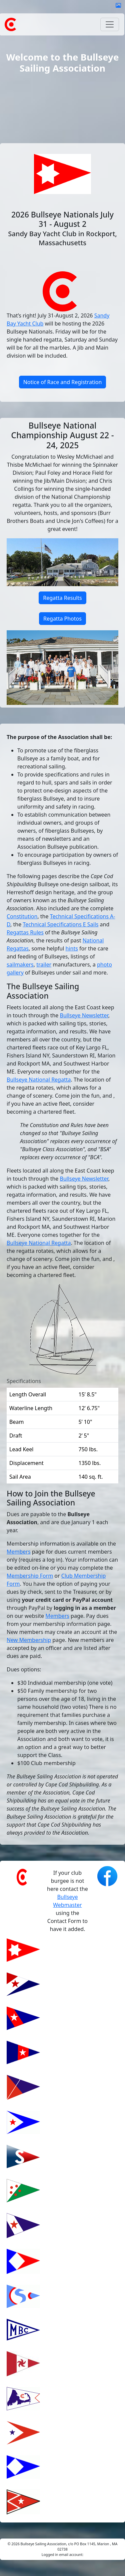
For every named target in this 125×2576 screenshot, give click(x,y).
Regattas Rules (25, 932)
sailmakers (20, 964)
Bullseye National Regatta (39, 1079)
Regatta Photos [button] (62, 618)
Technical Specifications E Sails (60, 924)
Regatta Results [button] (62, 598)
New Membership (29, 1640)
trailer (43, 964)
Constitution (22, 916)
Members (19, 1551)
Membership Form (30, 1575)
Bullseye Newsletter (84, 1015)
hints (71, 948)
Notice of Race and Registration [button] (62, 382)
